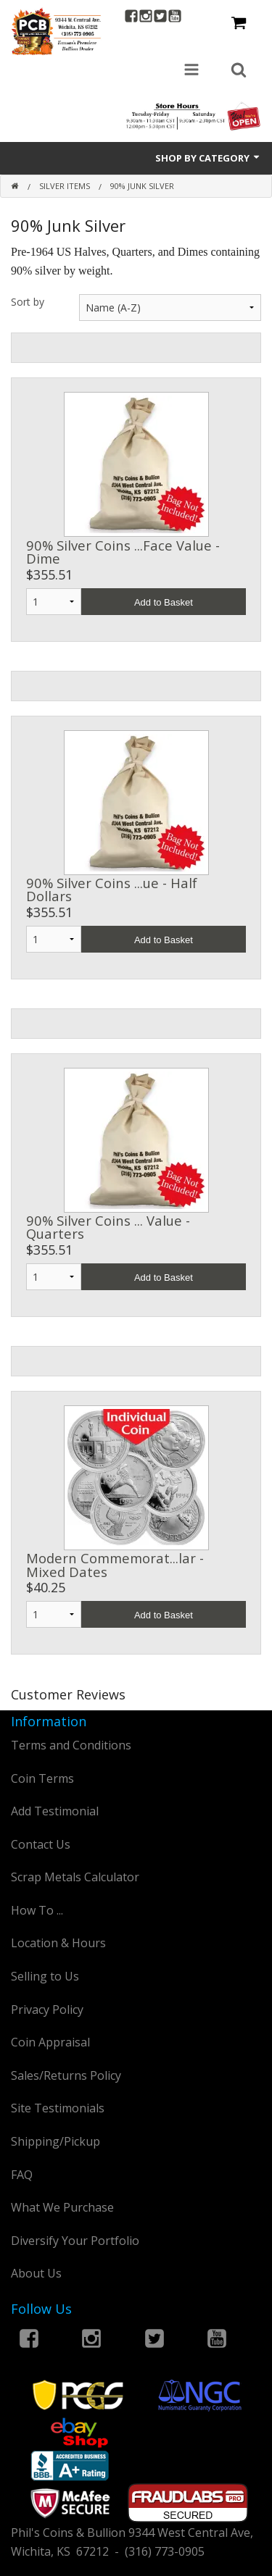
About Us (36, 2273)
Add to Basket (163, 602)
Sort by (27, 302)
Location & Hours (58, 1943)
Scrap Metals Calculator (75, 1877)
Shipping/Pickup (55, 2141)
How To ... (37, 1910)
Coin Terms (42, 1778)
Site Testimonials (57, 2108)
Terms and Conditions (71, 1745)
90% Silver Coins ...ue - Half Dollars (111, 889)
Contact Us (40, 1844)
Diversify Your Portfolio (75, 2241)
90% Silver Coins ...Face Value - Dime (123, 551)
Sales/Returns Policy (66, 2075)
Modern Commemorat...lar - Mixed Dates (115, 1564)
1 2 (53, 1614)
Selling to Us (45, 1976)
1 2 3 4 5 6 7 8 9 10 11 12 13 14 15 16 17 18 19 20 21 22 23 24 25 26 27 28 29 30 (53, 601)
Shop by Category (208, 157)
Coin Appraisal (50, 2042)
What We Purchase (62, 2207)
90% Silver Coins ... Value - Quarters (108, 1226)
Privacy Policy (47, 2009)
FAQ (22, 2175)
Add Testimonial (55, 1811)
